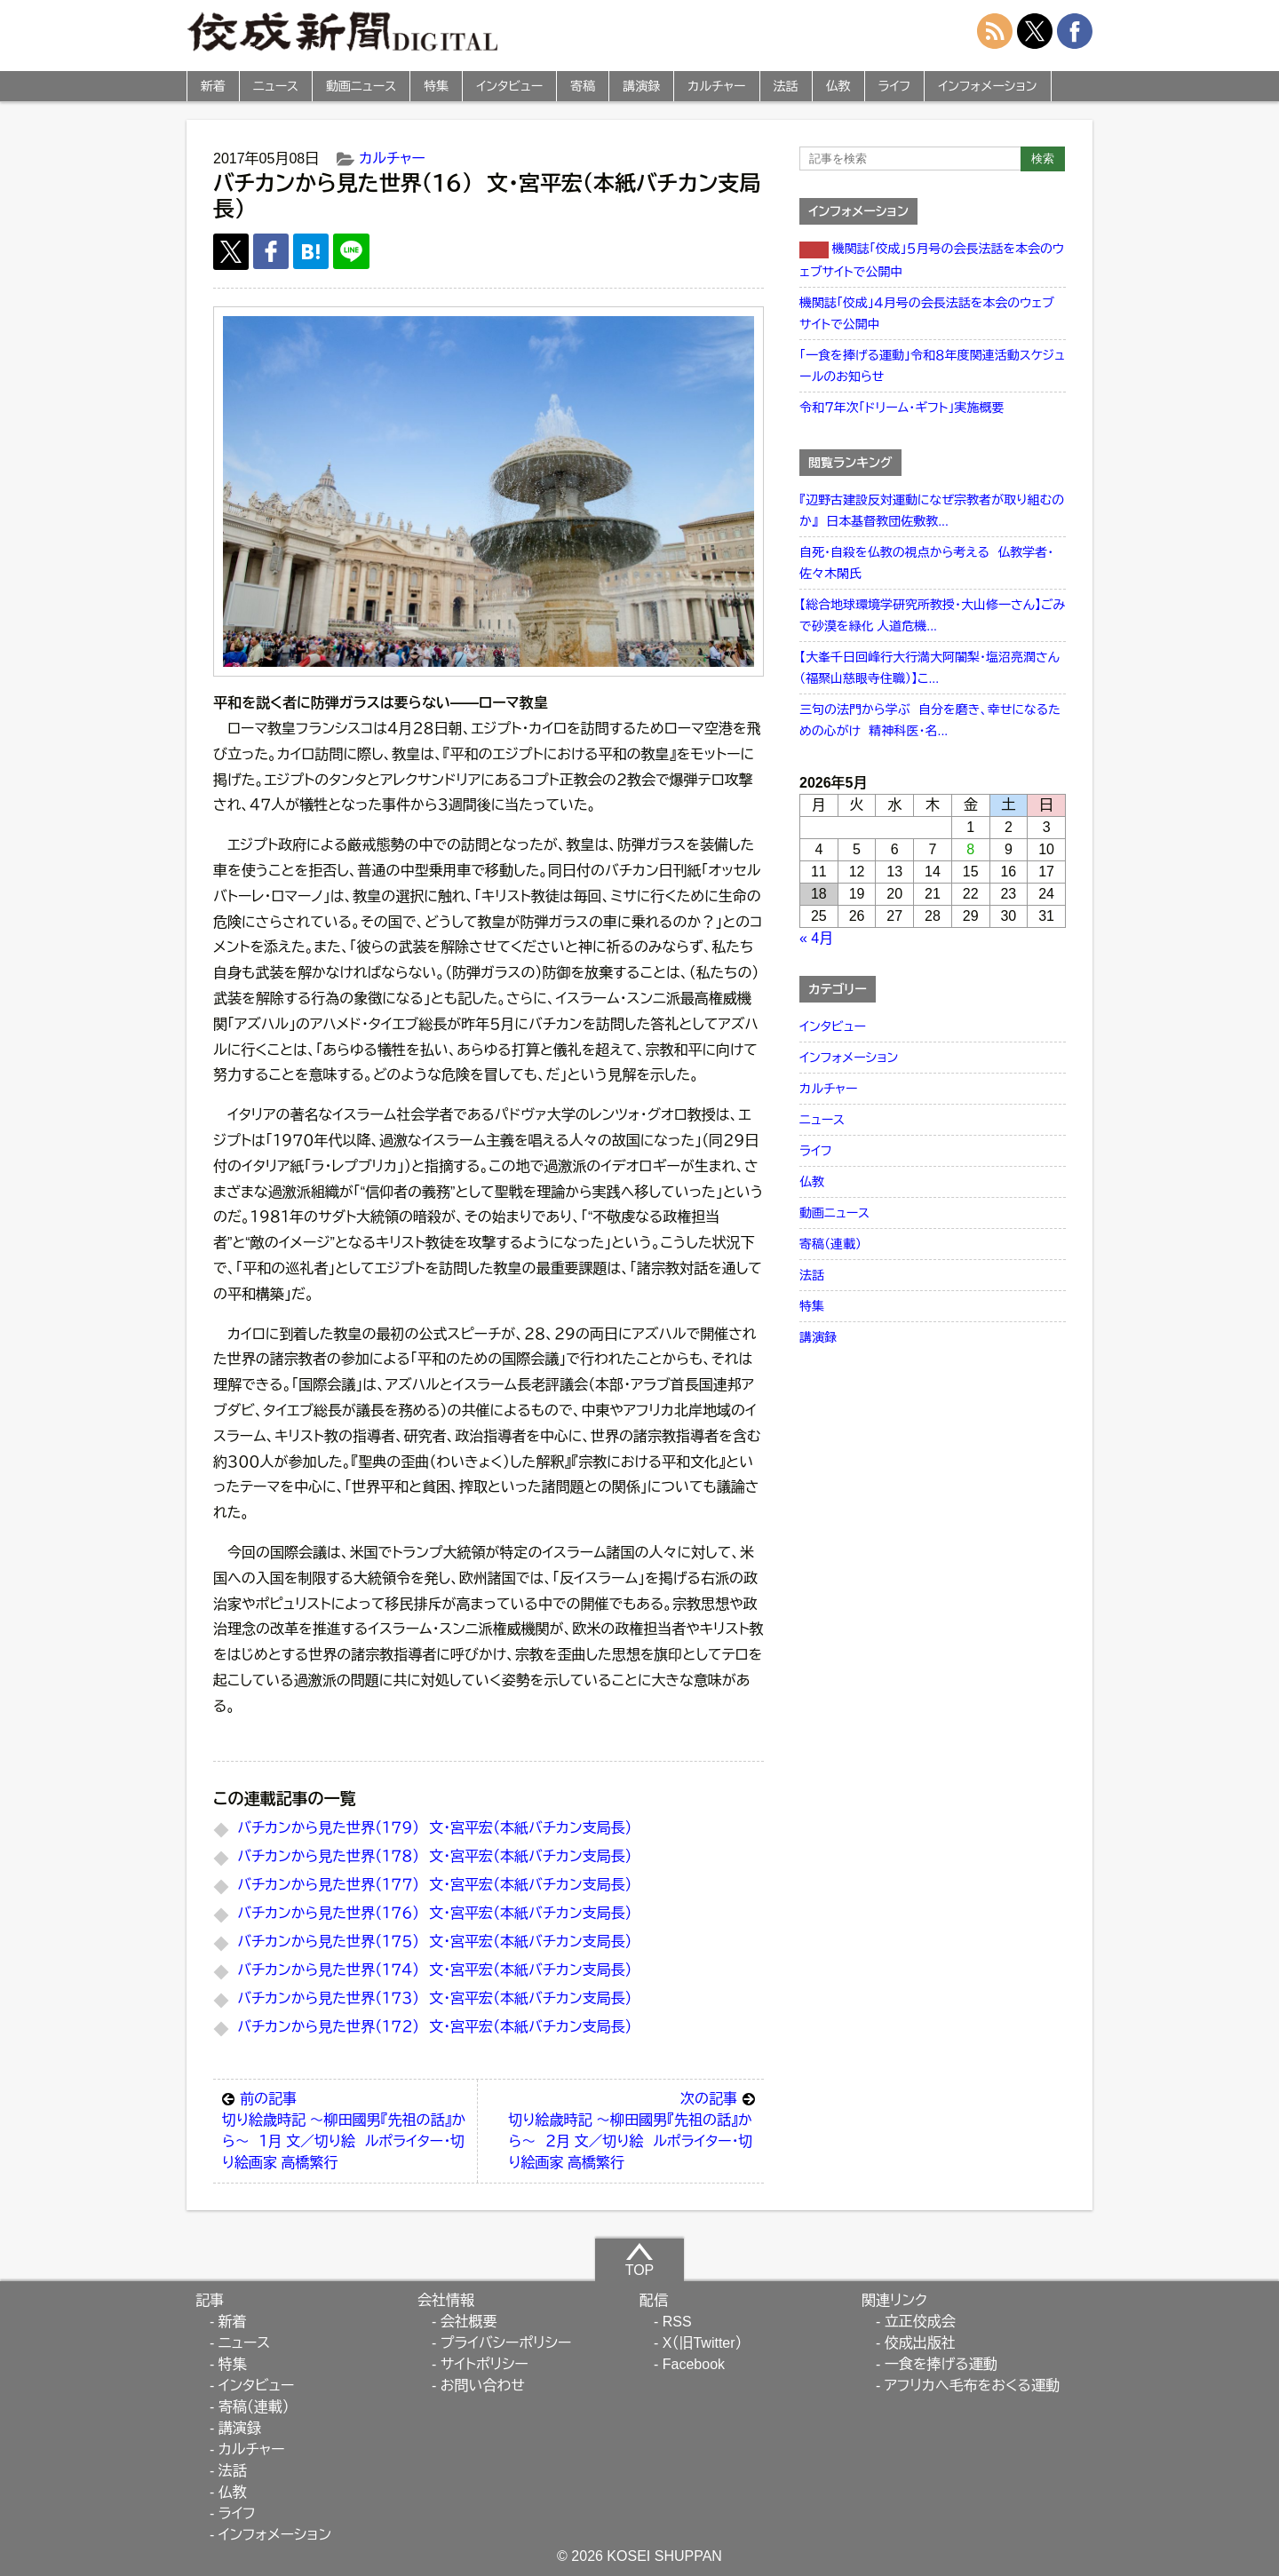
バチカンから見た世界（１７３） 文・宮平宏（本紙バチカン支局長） (434, 1998)
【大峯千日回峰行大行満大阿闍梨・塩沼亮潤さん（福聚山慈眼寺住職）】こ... (929, 668)
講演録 (641, 86)
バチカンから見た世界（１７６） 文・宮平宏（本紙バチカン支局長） (434, 1913)
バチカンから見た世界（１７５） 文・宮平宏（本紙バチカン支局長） (434, 1941)
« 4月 (816, 938)
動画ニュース (361, 86)
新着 (213, 86)
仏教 (838, 86)
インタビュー (509, 86)
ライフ (894, 86)
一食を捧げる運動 (941, 2364)
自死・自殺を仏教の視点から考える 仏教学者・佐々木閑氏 (926, 563)
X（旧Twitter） (703, 2342)
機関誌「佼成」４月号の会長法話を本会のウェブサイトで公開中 (926, 313)
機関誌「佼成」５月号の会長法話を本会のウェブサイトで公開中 (931, 260)
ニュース (275, 86)
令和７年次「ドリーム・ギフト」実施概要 (901, 407)
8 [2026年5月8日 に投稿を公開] (970, 849)
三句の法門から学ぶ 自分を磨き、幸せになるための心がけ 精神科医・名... (930, 720)
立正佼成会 (920, 2321)
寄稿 (582, 86)
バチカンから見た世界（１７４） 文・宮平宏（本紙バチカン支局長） (434, 1970)
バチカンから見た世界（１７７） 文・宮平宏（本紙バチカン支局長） (434, 1884)
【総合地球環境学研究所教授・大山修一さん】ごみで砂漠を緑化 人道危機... (932, 615)
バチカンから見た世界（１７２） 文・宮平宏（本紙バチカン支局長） (434, 2026)
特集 (436, 86)
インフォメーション (987, 86)
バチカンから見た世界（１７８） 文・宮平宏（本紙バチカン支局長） (434, 1856)
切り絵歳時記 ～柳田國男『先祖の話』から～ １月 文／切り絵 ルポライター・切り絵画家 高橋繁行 (345, 2129)
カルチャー (716, 86)
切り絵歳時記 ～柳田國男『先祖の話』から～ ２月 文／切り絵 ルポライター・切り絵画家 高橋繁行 (631, 2129)
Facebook (694, 2364)
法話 (786, 86)
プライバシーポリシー (506, 2342)
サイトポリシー (484, 2364)
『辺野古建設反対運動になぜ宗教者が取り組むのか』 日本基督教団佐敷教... (931, 510)
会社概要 (469, 2321)
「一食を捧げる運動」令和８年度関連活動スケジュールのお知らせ (932, 366)
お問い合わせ (483, 2385)
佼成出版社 (920, 2342)
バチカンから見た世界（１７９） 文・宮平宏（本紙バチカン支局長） (434, 1827)
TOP (640, 2259)
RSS (677, 2321)
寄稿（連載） (830, 1244)
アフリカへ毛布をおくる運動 (972, 2385)
